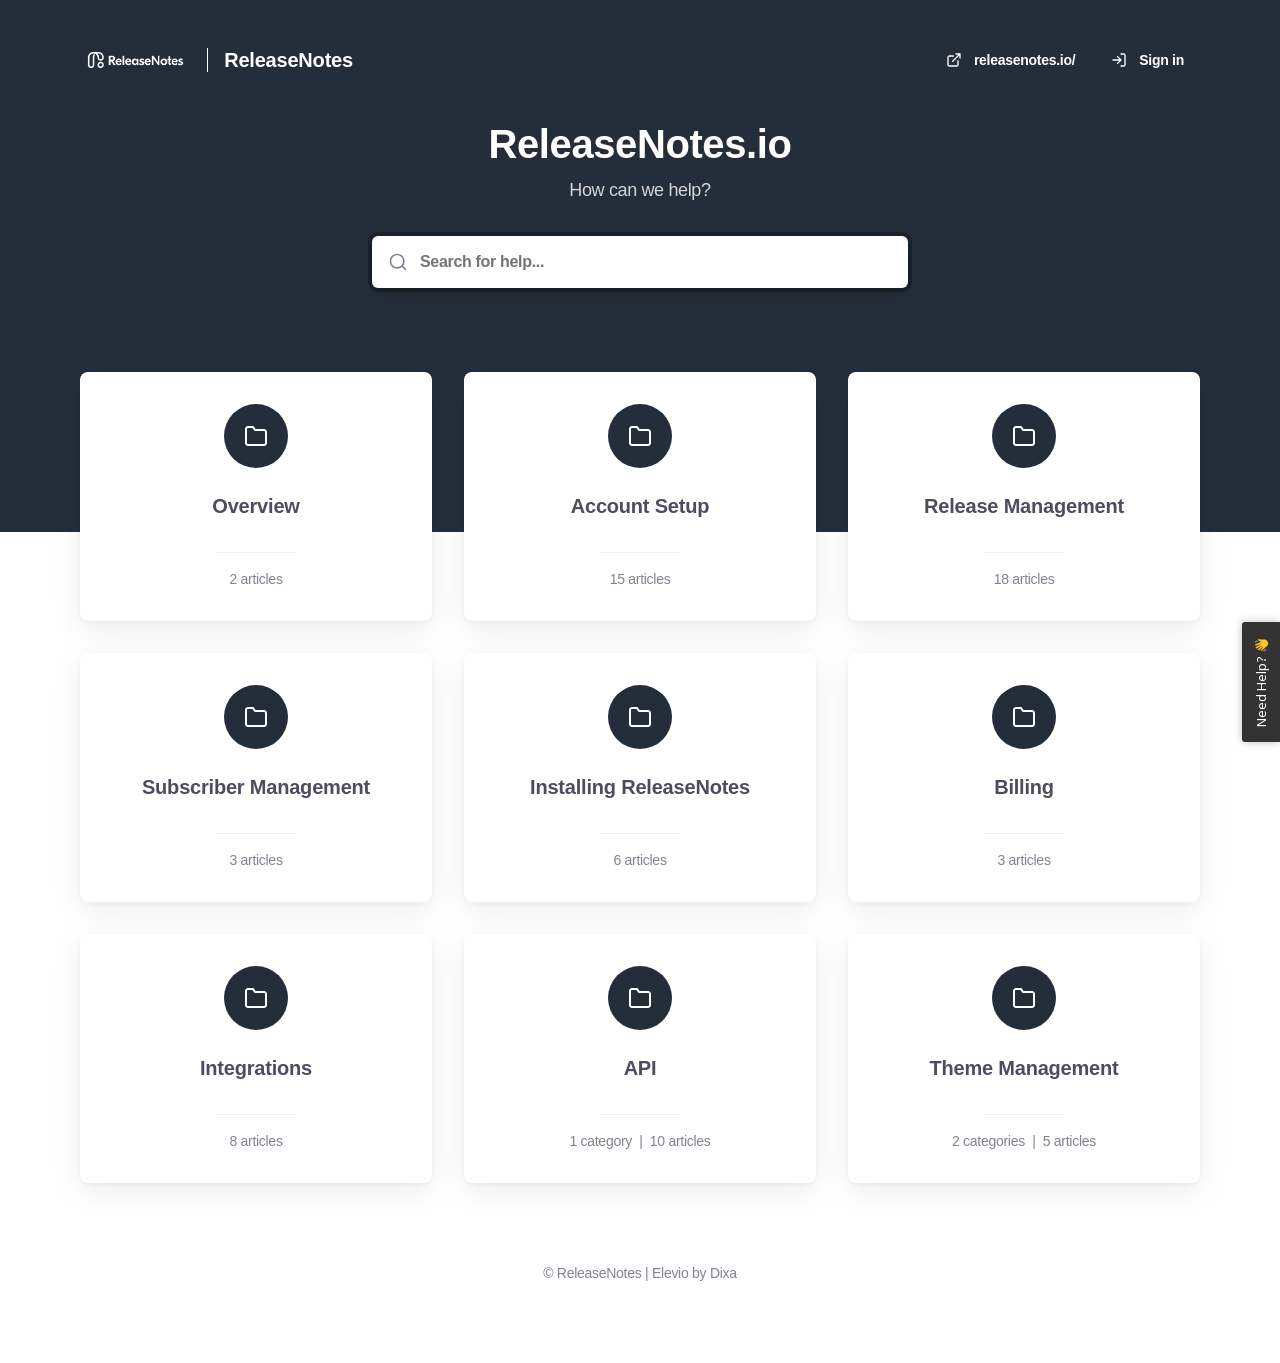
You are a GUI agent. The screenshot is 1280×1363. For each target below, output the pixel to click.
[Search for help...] (654, 262)
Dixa (723, 1273)
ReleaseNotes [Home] (288, 60)
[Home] (135, 60)
